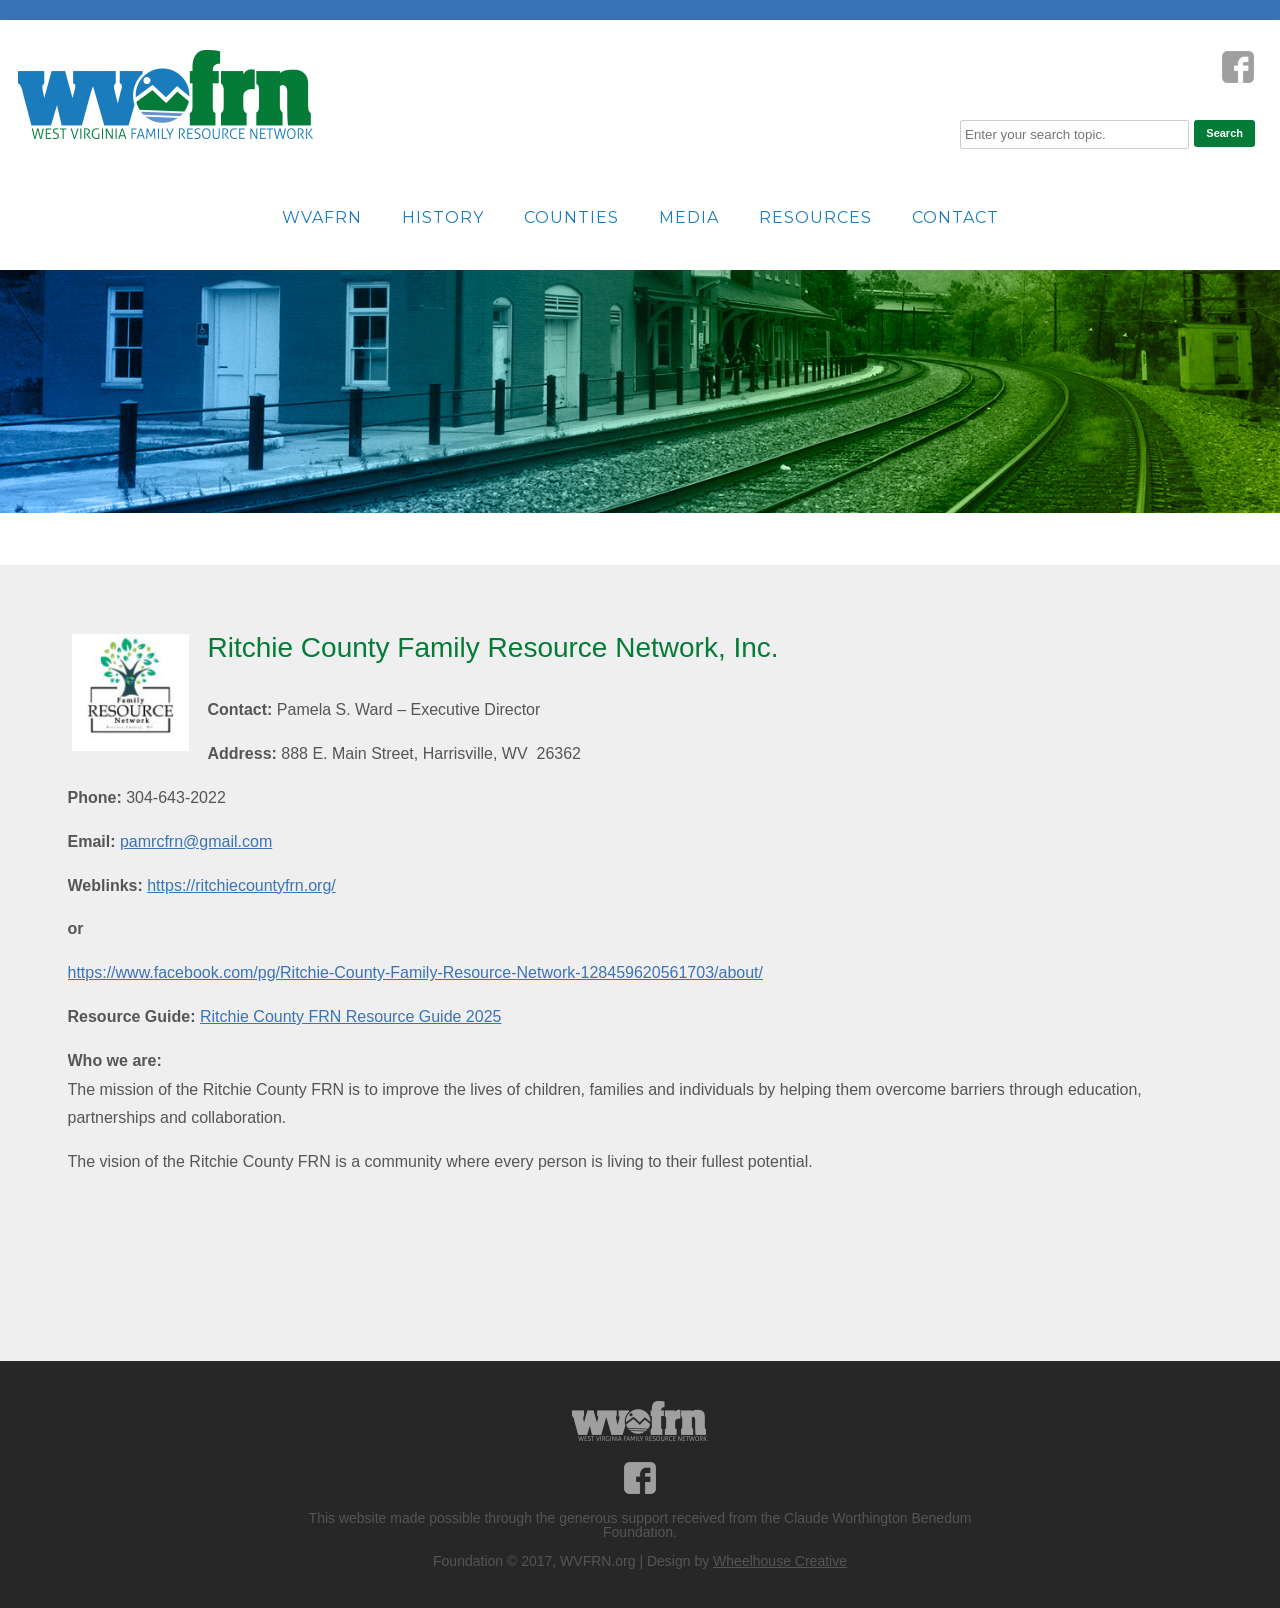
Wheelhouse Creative (780, 1561)
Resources (815, 217)
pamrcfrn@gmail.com (196, 841)
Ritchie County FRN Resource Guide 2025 (350, 1016)
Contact (955, 217)
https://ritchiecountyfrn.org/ (241, 885)
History (443, 217)
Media (689, 217)
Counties (571, 217)
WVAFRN (322, 217)
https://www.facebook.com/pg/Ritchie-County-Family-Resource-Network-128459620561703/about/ (415, 972)
